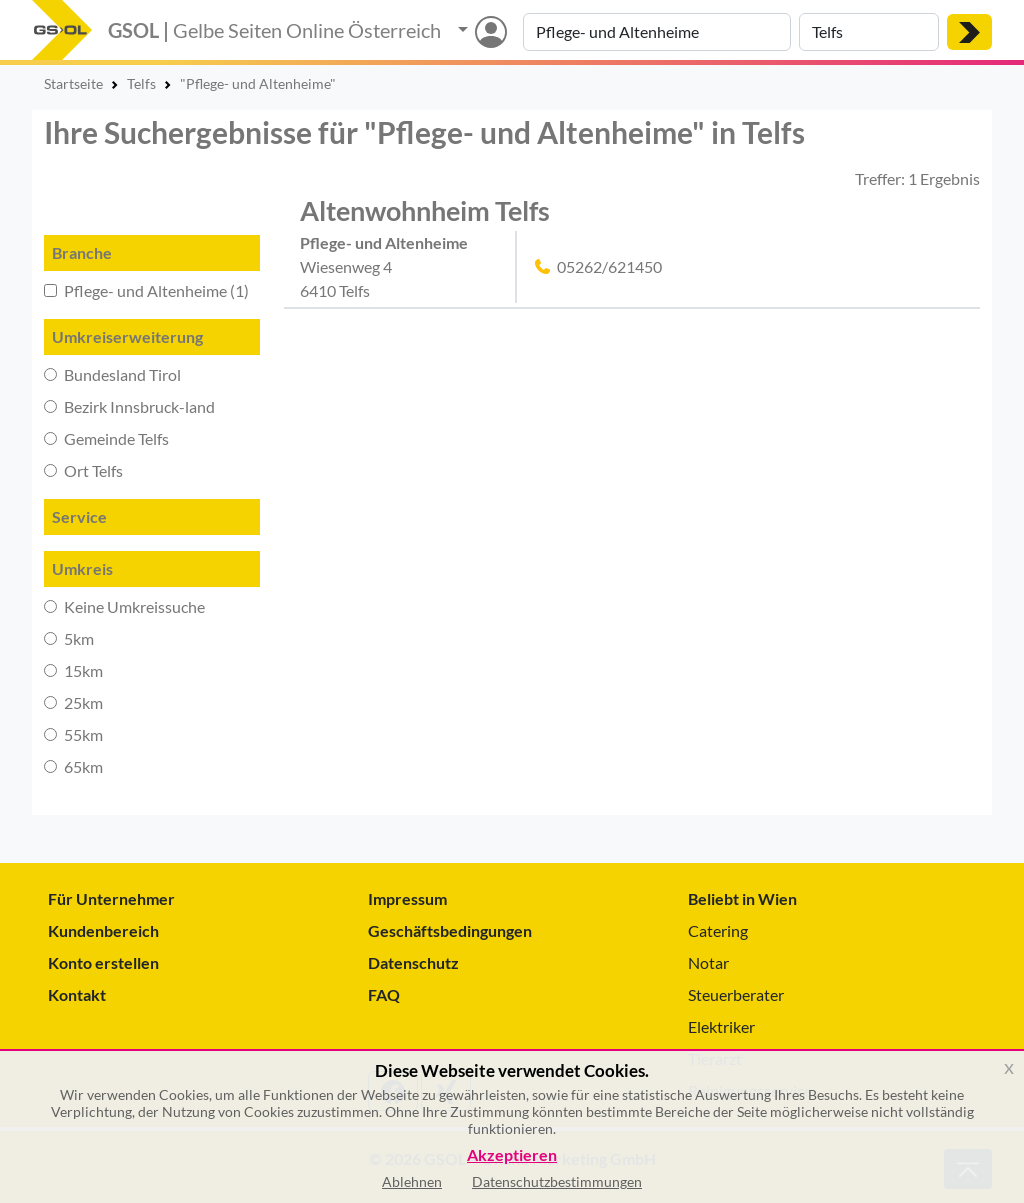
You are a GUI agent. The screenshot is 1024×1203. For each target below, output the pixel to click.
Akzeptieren (512, 1155)
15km (73, 670)
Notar (708, 962)
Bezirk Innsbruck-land (129, 406)
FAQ (384, 994)
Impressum (407, 898)
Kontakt (77, 994)
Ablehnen (412, 1181)
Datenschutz (413, 962)
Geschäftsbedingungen (450, 930)
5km (69, 638)
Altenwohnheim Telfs (425, 210)
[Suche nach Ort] (869, 32)
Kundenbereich (103, 930)
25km (73, 702)
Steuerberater (736, 994)
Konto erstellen (103, 962)
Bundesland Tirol (112, 374)
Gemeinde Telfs (106, 438)
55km (73, 734)
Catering (718, 930)
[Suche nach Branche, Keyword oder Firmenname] (657, 32)
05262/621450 (609, 266)
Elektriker (721, 1026)
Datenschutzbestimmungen (557, 1181)
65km (73, 766)
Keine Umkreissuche (124, 606)
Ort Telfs (83, 470)
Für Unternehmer (111, 898)
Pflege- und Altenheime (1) (146, 290)
